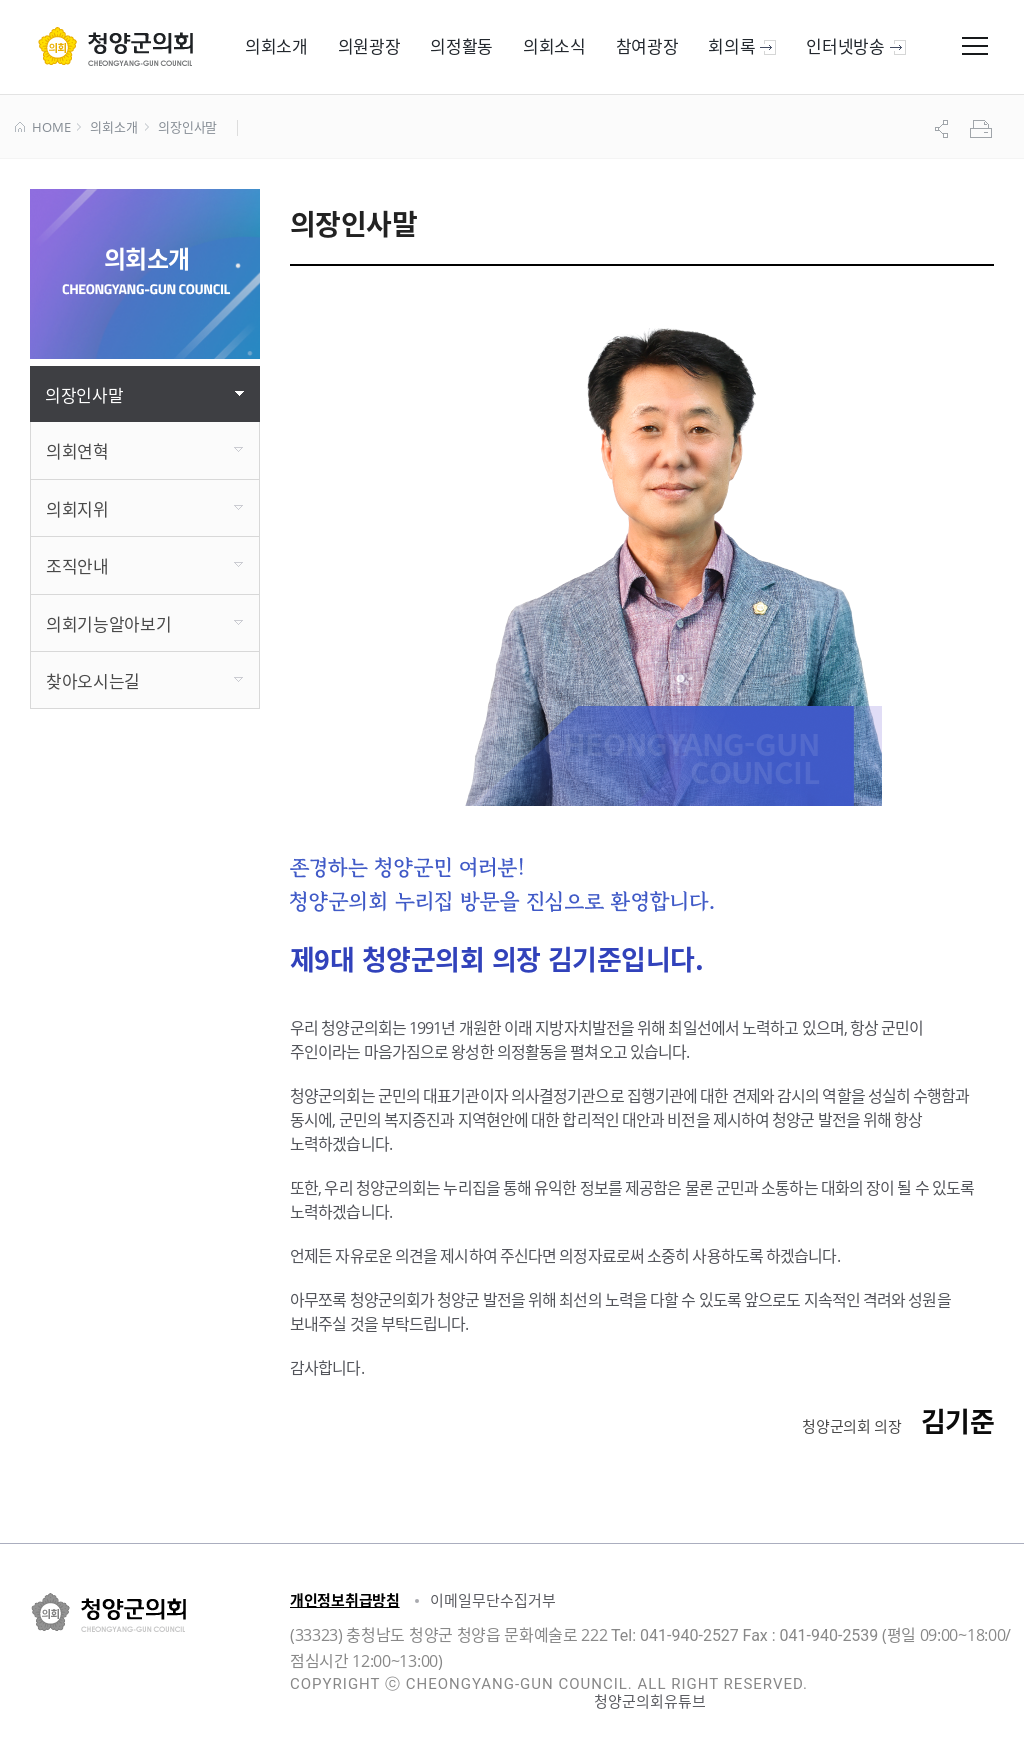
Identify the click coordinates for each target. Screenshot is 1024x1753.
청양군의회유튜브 (650, 1701)
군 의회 (115, 46)
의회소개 (113, 128)
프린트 (983, 129)
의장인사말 (187, 128)
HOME (42, 128)
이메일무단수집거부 (493, 1600)
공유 (944, 129)
